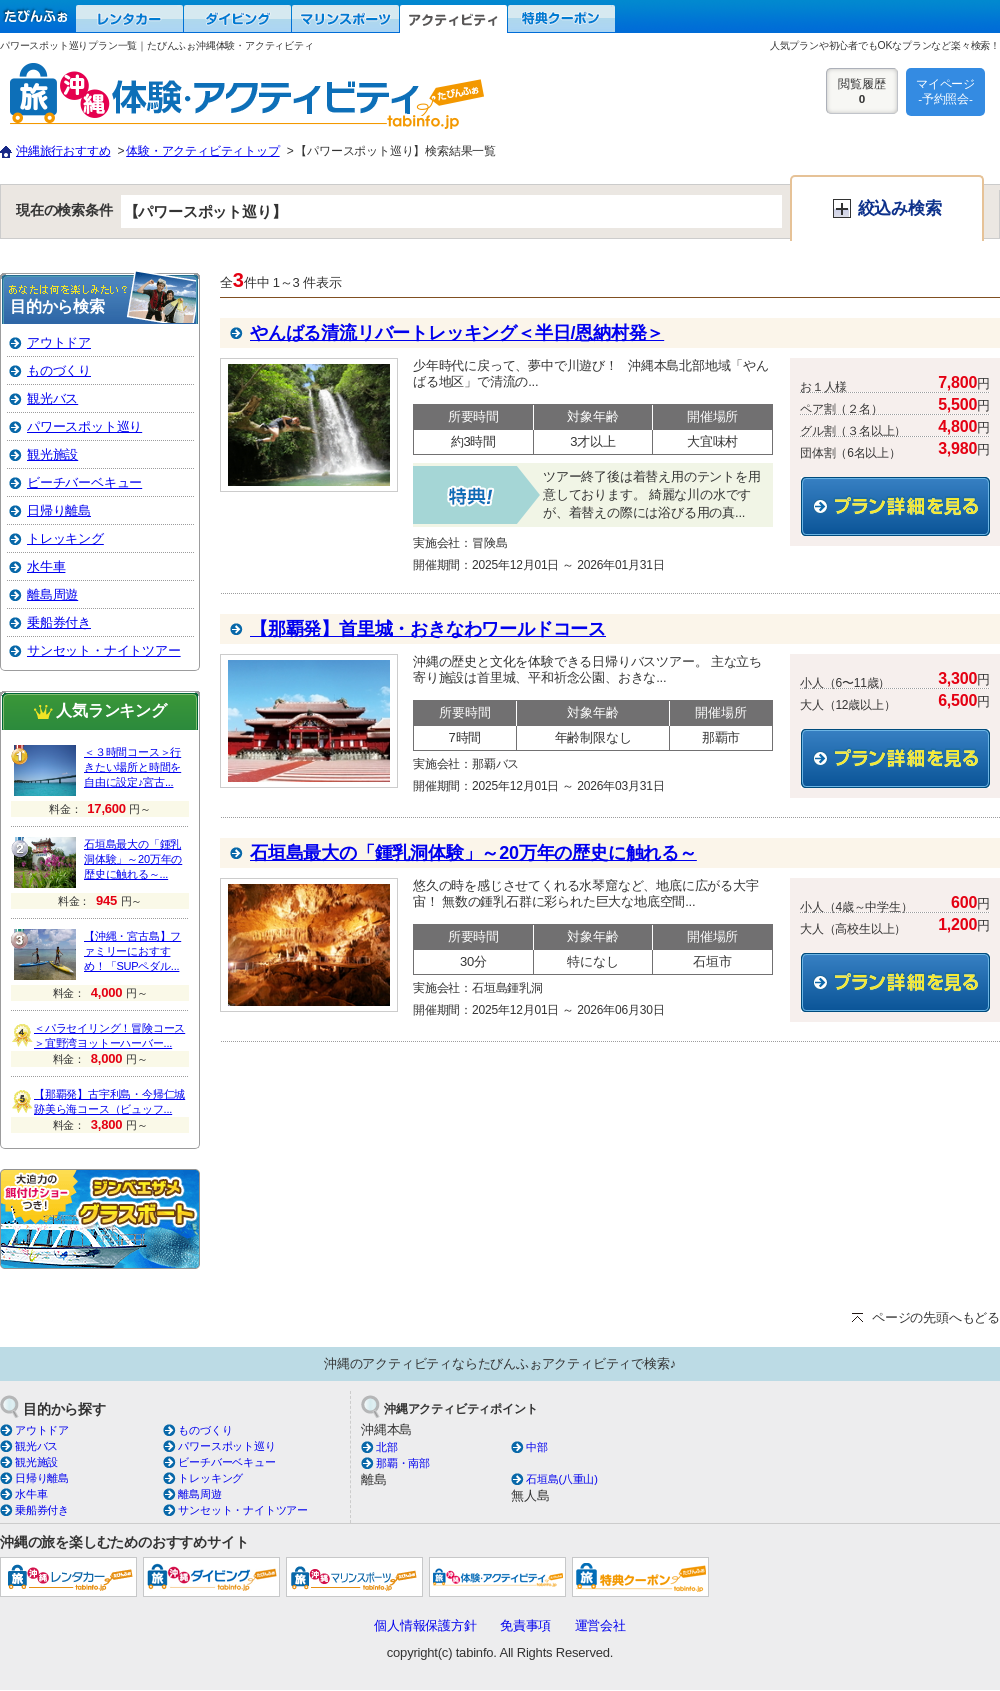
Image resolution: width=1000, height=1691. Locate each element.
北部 (387, 1447)
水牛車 (46, 566)
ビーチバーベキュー (84, 482)
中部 (537, 1447)
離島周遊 (52, 594)
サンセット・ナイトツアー (104, 650)
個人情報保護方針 (425, 1625)
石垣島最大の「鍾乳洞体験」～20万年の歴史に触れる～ (473, 853)
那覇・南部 (403, 1463)
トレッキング (65, 538)
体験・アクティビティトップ (202, 151)
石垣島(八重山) (562, 1479)
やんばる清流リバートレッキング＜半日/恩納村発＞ (457, 333)
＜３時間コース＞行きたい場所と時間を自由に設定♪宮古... (132, 767)
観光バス (52, 398)
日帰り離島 (59, 510)
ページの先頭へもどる (936, 1317)
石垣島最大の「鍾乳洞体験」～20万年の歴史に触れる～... (133, 859)
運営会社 (600, 1625)
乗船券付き (59, 622)
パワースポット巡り (84, 426)
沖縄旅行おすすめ (63, 151)
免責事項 (525, 1625)
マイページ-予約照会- (945, 91)
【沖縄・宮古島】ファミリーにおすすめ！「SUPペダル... (132, 951)
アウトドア (59, 342)
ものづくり (59, 370)
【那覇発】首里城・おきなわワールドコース (428, 629)
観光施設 (52, 454)
